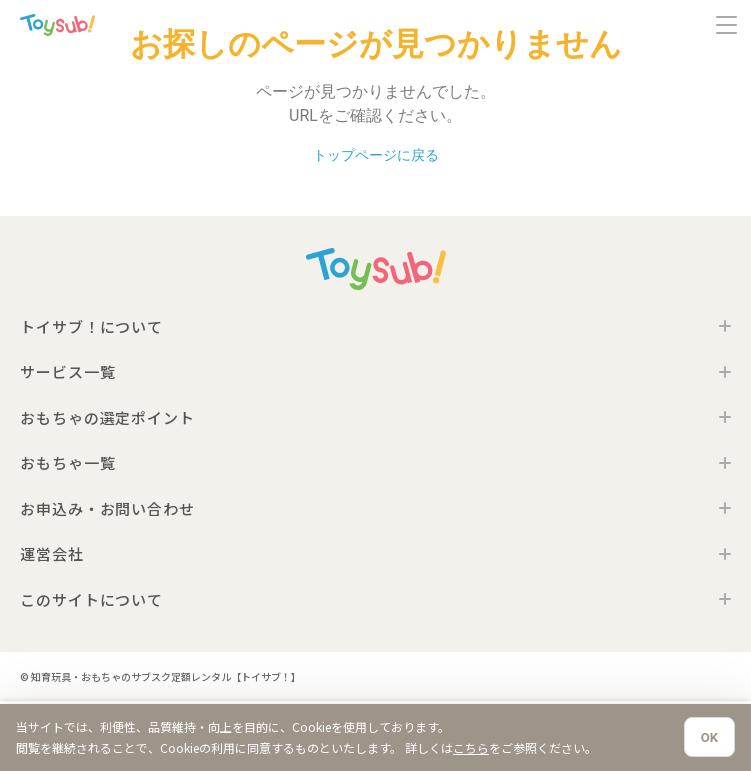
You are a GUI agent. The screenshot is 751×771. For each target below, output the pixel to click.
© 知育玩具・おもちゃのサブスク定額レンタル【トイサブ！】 (160, 676)
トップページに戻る (376, 155)
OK (709, 737)
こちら (471, 747)
